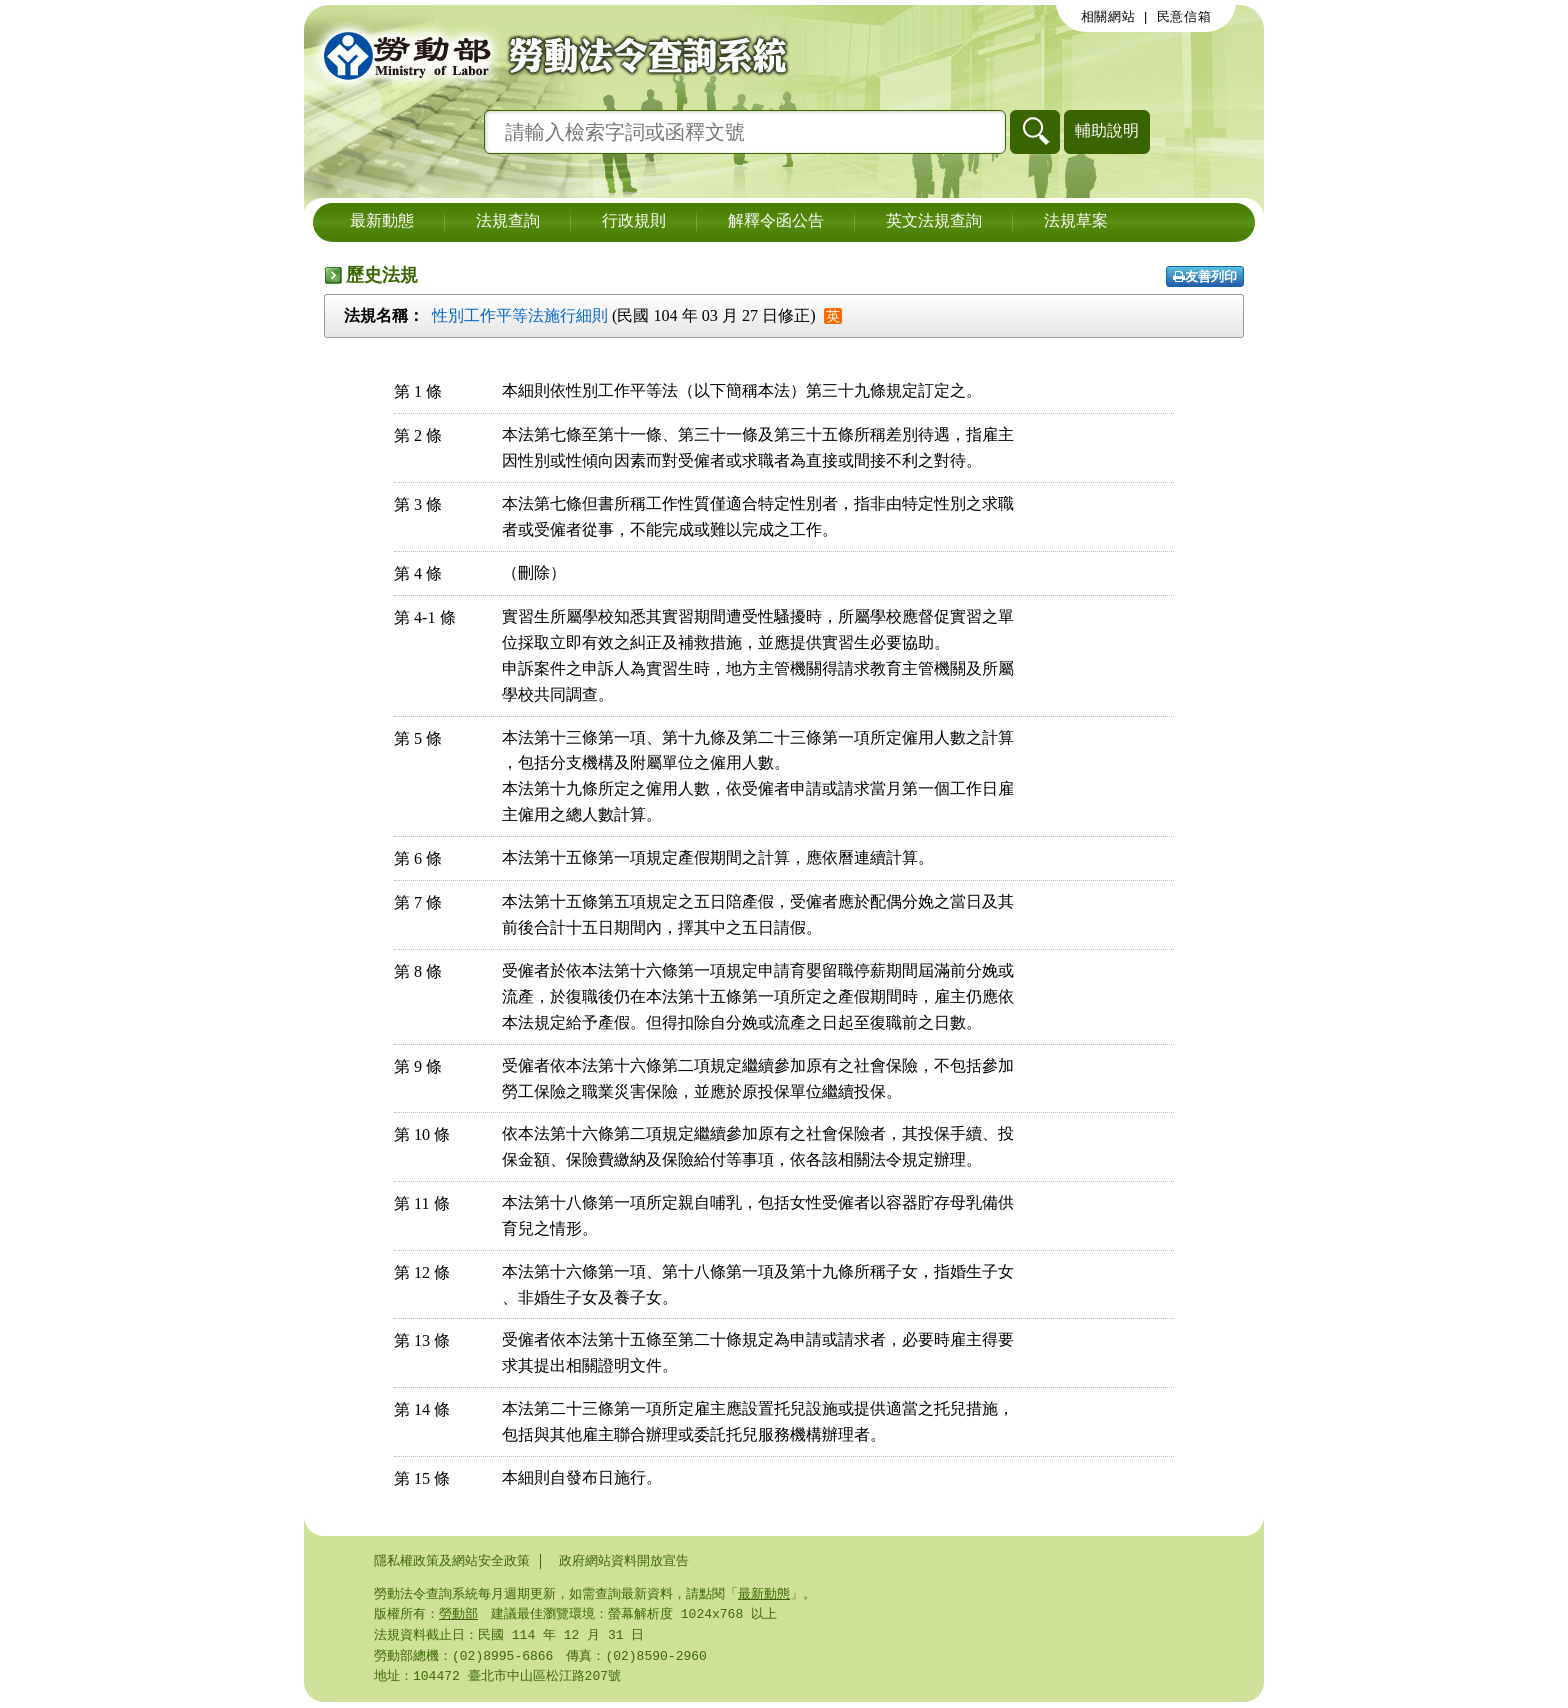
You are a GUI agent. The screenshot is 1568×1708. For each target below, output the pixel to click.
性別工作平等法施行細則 (520, 315)
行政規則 (634, 222)
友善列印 (1205, 276)
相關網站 (1108, 17)
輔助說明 (1107, 130)
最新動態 (382, 222)
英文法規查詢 (934, 222)
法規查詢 (508, 222)
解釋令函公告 (776, 222)
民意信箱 (1184, 17)
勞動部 (458, 1616)
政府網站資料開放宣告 (624, 1561)
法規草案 (1076, 222)
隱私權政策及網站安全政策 (452, 1561)
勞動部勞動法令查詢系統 (549, 55)
